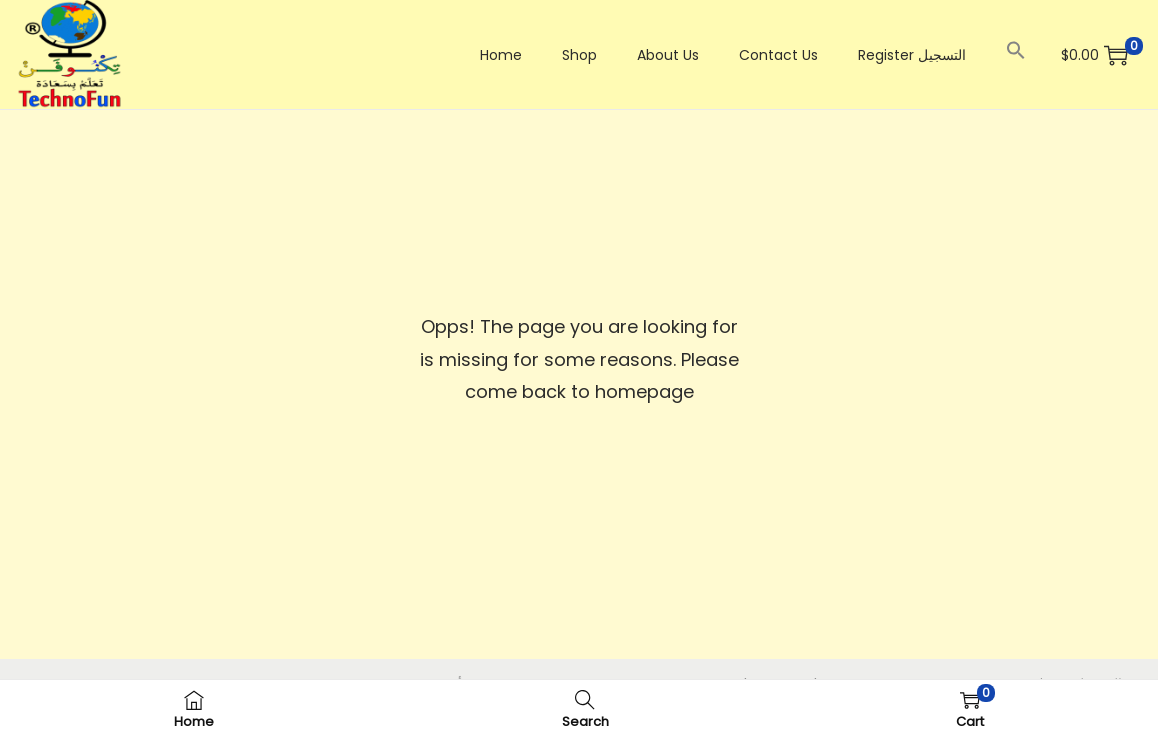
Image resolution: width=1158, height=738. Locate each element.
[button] (1016, 50)
